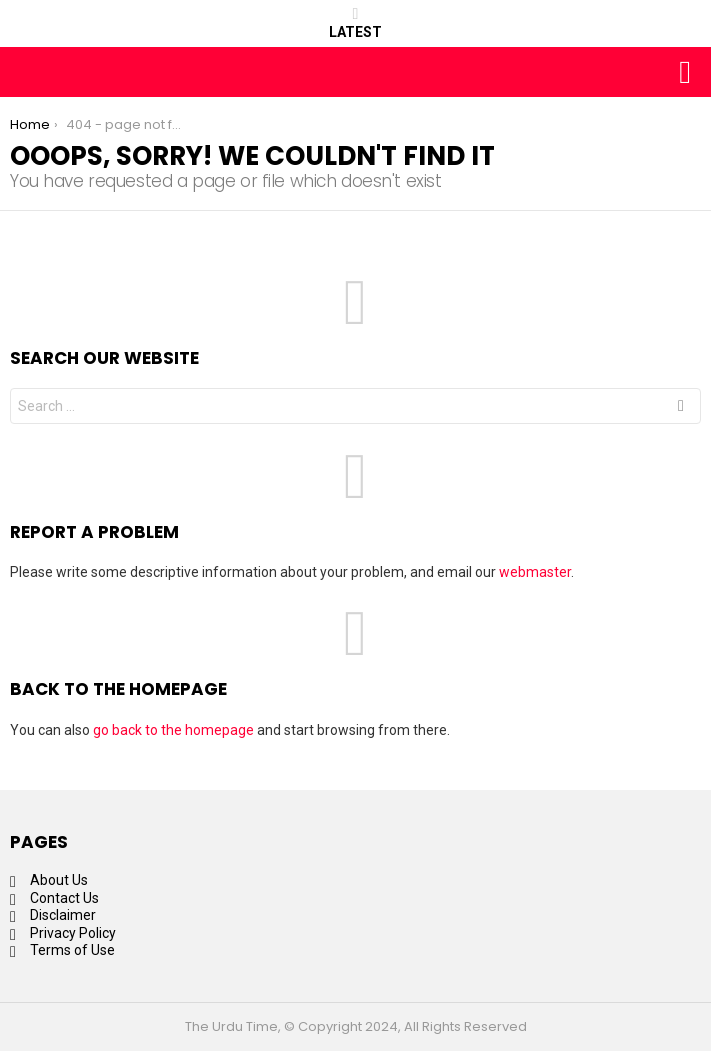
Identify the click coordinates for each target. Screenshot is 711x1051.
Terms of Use (72, 950)
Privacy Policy (73, 933)
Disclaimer (63, 915)
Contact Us (64, 898)
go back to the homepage (173, 730)
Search (681, 408)
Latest (355, 23)
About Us (59, 880)
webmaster (535, 572)
